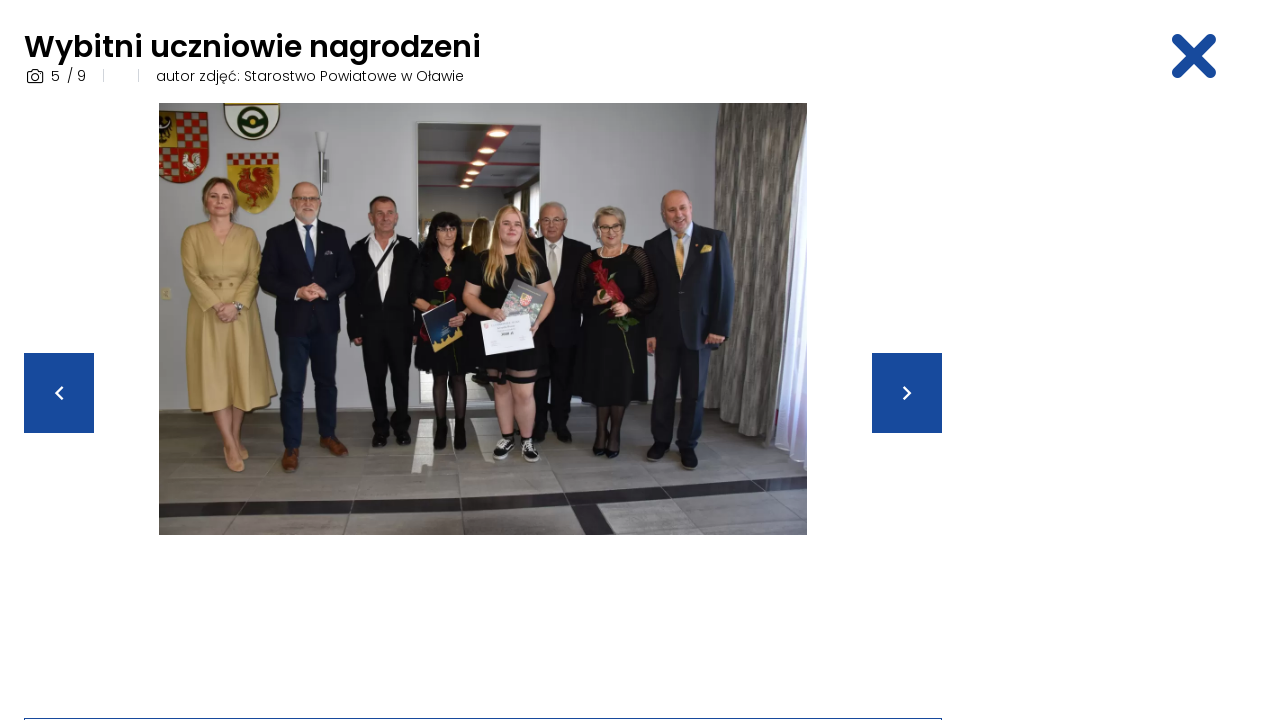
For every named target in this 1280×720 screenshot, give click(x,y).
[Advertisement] (1116, 403)
